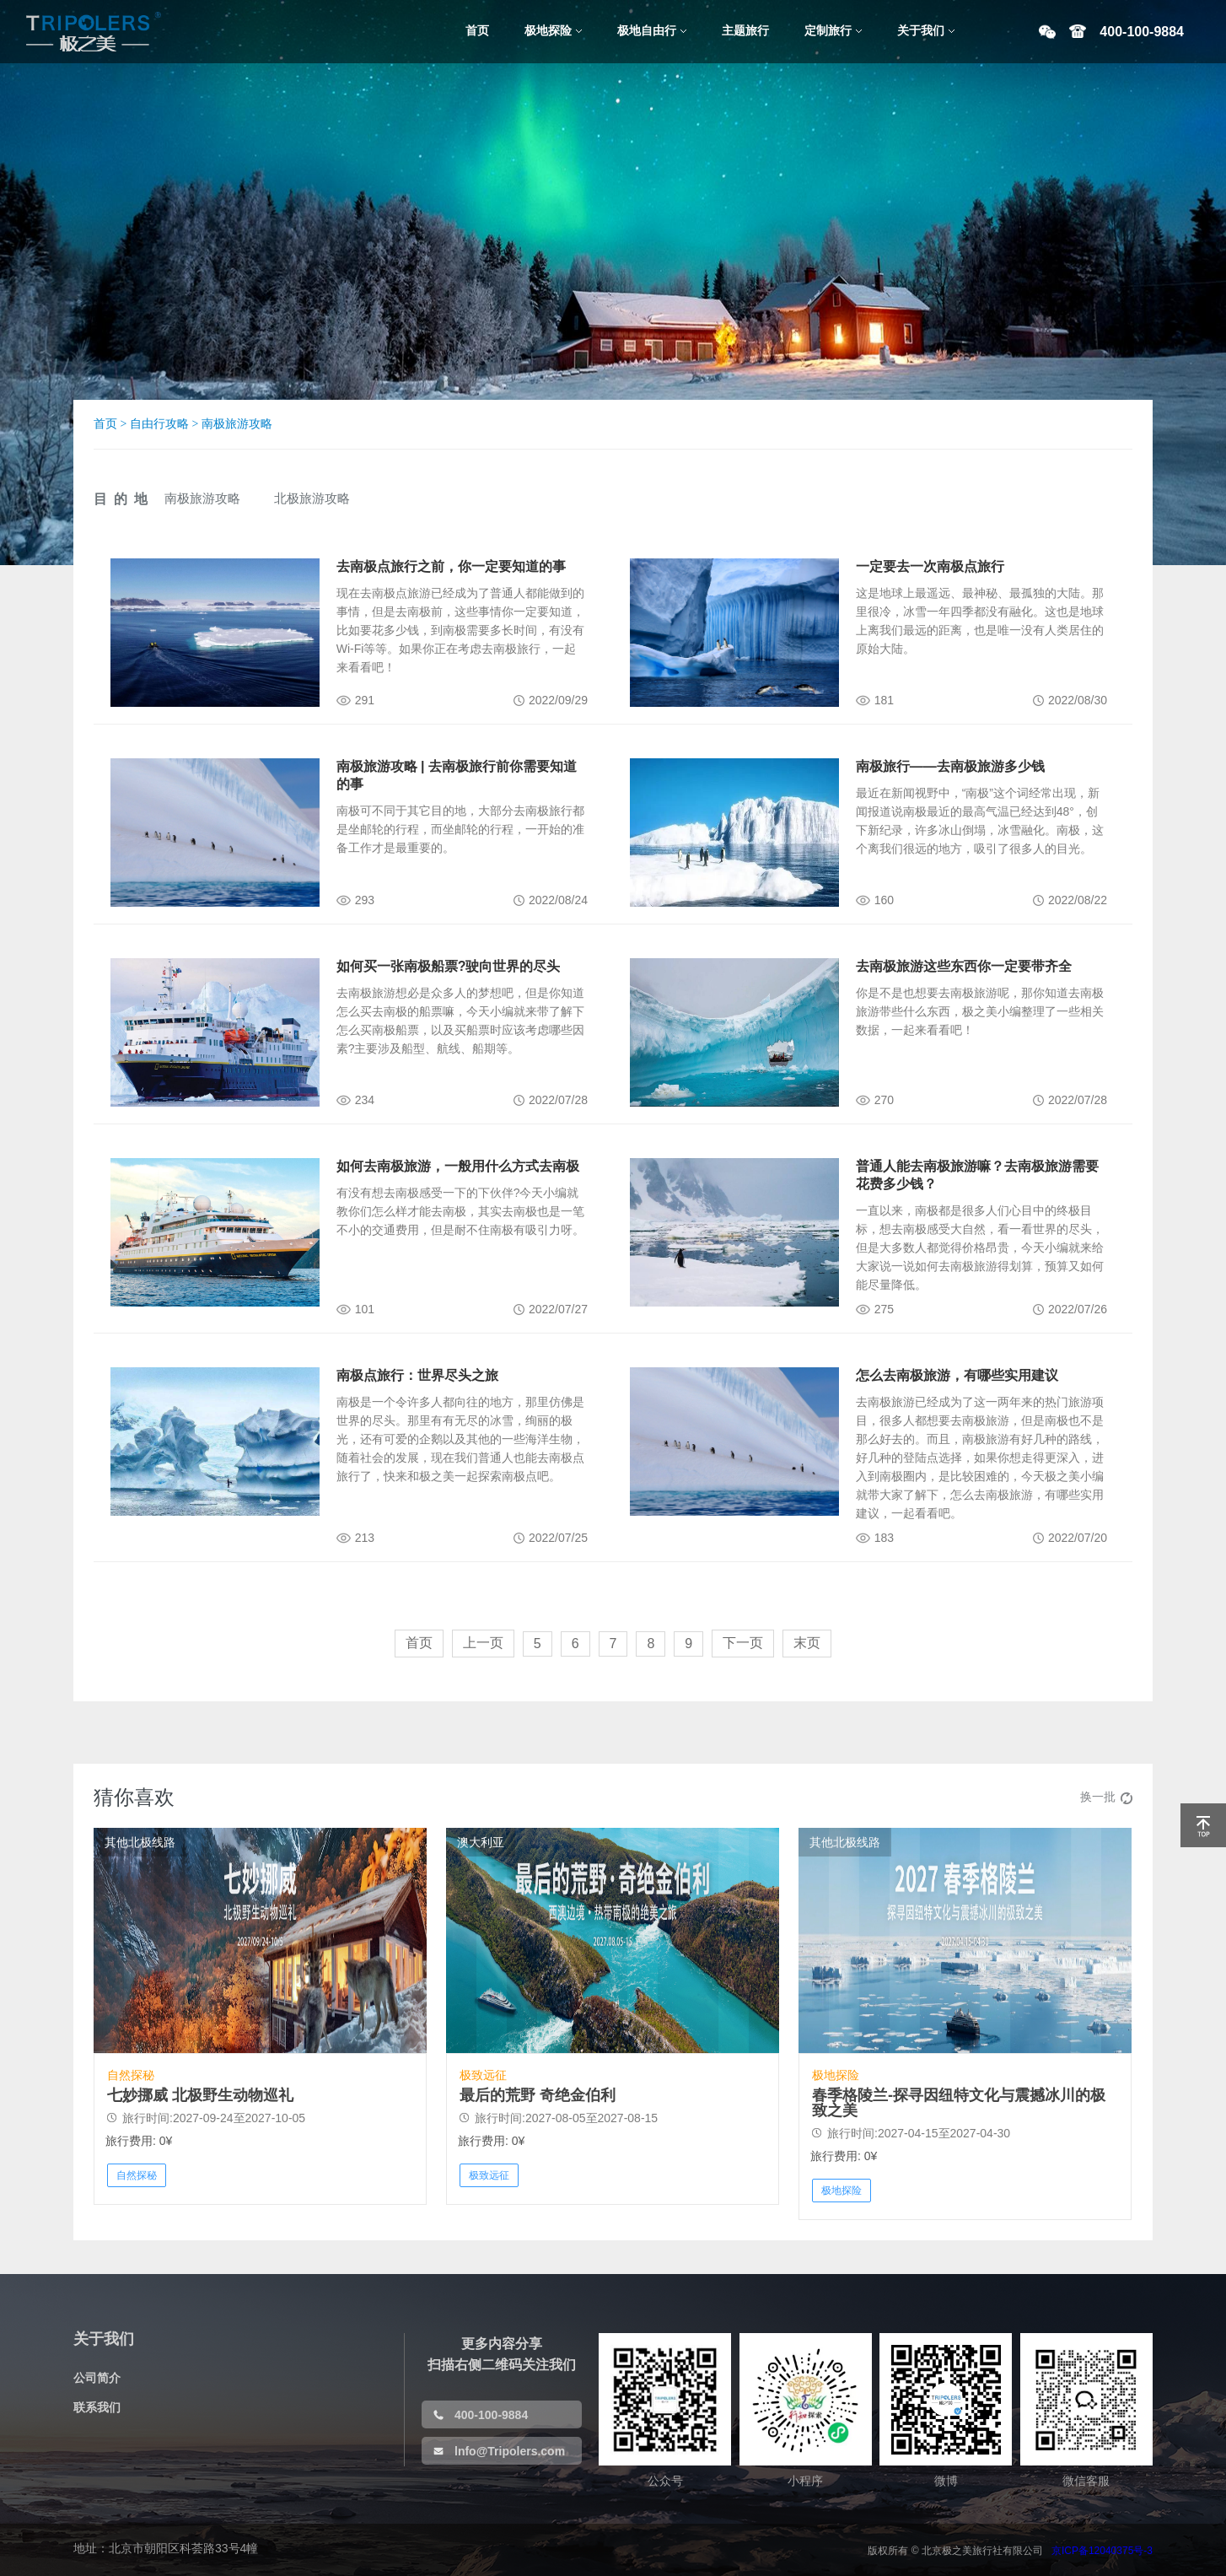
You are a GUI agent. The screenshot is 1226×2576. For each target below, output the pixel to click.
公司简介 (97, 2378)
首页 (105, 424)
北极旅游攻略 (312, 498)
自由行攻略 (159, 424)
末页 (806, 1643)
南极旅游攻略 (237, 424)
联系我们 (97, 2407)
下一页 (743, 1643)
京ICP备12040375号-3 (1102, 2551)
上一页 (483, 1643)
